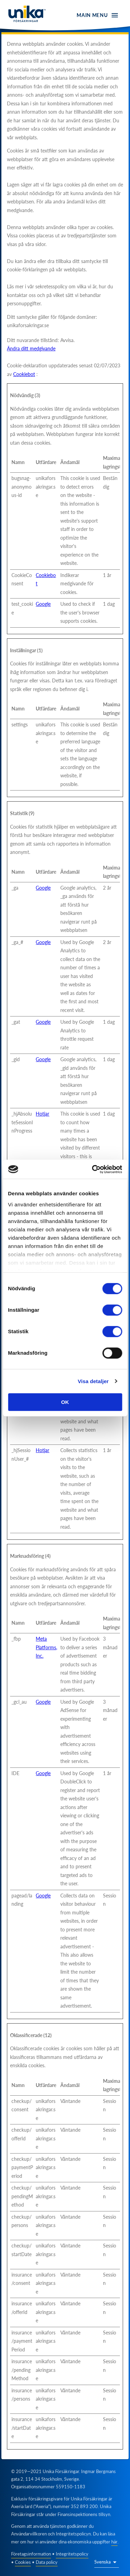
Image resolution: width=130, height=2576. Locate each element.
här (114, 2541)
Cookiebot (24, 374)
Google (43, 604)
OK (65, 1402)
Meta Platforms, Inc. (46, 1647)
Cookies (23, 2562)
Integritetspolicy (72, 2554)
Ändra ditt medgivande (31, 348)
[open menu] (98, 15)
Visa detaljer (93, 1381)
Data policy (47, 2562)
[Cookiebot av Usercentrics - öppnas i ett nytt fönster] (92, 1169)
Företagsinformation (31, 2554)
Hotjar (42, 1114)
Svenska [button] (102, 2562)
